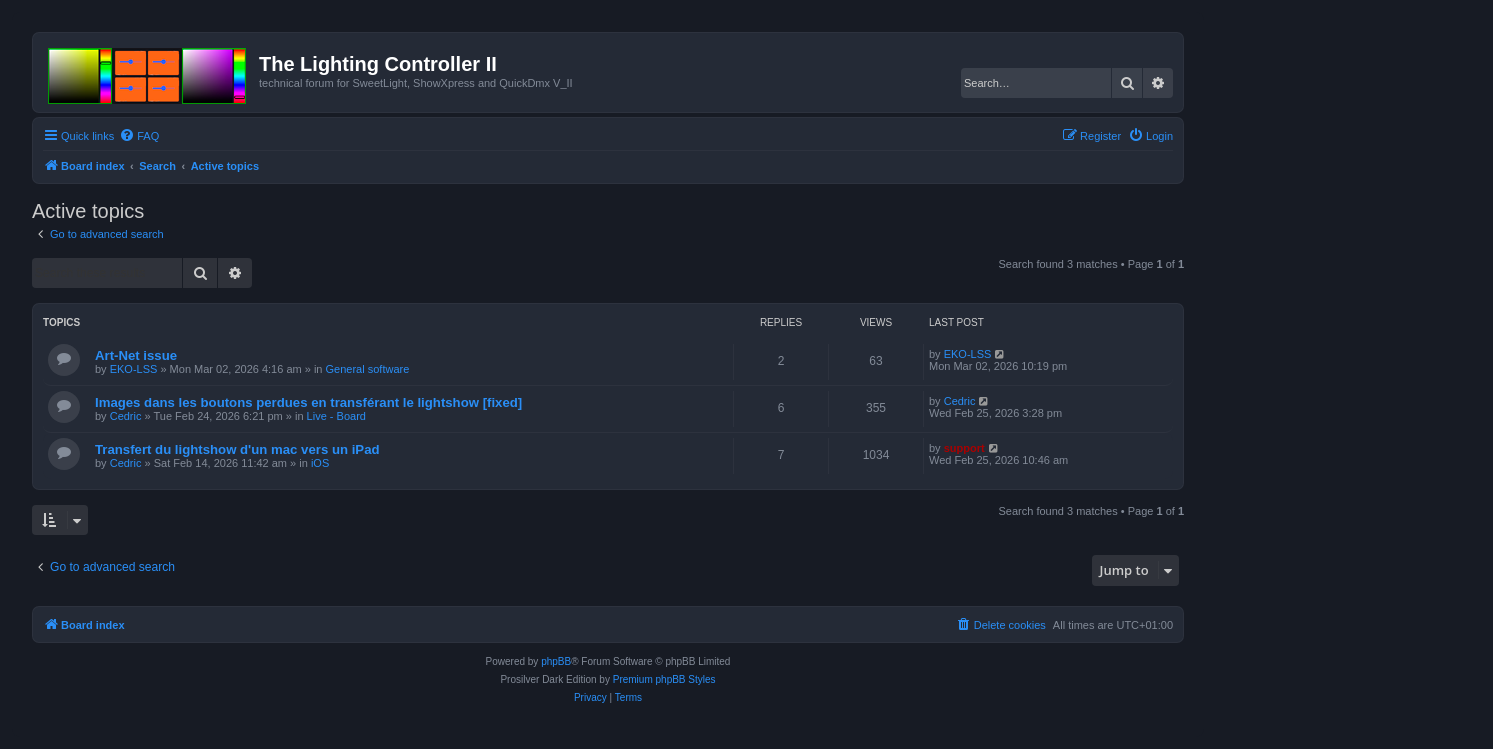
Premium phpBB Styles (664, 679)
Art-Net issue (136, 355)
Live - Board (336, 416)
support (964, 448)
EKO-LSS (134, 369)
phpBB (556, 661)
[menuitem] (139, 136)
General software (368, 369)
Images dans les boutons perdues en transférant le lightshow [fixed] (308, 402)
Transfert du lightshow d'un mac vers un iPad (237, 449)
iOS (320, 463)
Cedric (126, 416)
